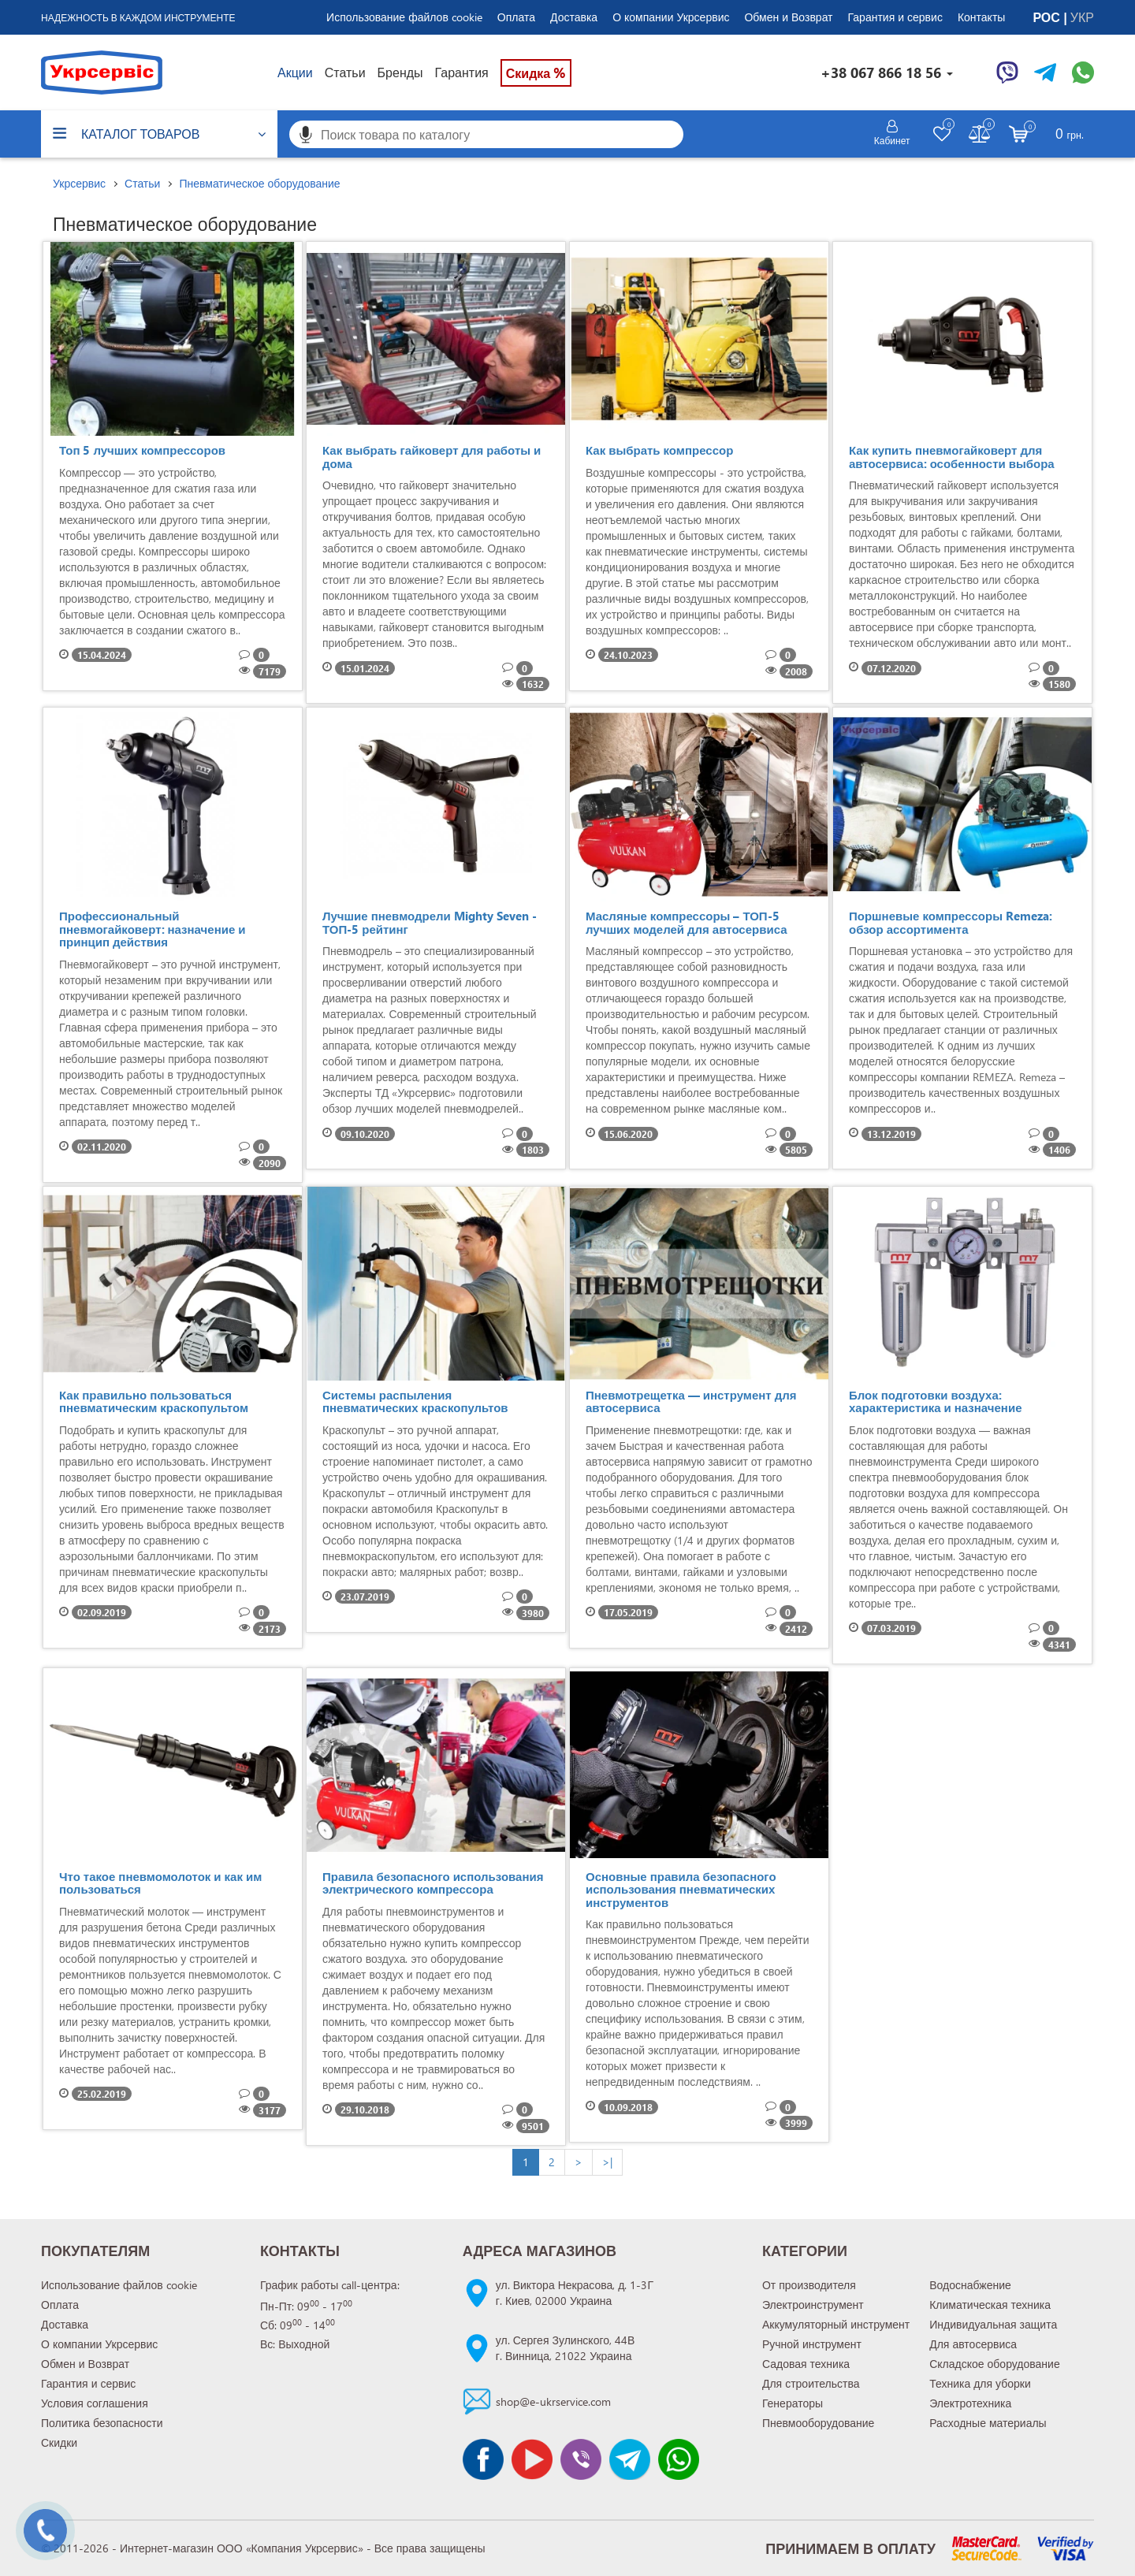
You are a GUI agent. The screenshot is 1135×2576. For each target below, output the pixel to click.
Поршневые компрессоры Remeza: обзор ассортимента (950, 922)
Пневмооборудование (818, 2422)
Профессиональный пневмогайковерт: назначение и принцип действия (152, 929)
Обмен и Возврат (788, 16)
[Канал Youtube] (532, 2459)
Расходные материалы (988, 2422)
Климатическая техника (990, 2304)
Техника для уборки (980, 2383)
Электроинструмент (813, 2304)
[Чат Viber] (1007, 72)
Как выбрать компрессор (659, 450)
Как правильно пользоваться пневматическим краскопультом (153, 1401)
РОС (1047, 17)
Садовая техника (806, 2363)
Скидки (59, 2442)
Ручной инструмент (811, 2343)
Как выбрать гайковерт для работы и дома (431, 456)
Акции (295, 72)
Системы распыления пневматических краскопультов (415, 1401)
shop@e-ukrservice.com (553, 2401)
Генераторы (792, 2403)
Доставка (573, 16)
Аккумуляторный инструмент (836, 2324)
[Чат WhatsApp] (1083, 72)
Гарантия (462, 72)
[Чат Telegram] (1045, 72)
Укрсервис (79, 183)
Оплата (516, 16)
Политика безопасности (102, 2422)
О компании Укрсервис (670, 16)
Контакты (981, 16)
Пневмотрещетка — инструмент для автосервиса (691, 1401)
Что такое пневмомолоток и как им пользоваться (160, 1883)
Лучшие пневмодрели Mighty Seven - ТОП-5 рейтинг (429, 922)
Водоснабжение (970, 2284)
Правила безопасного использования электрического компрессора (432, 1883)
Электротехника (970, 2403)
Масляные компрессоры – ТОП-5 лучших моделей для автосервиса (686, 922)
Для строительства (811, 2383)
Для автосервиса (973, 2343)
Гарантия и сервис (895, 16)
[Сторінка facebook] (483, 2459)
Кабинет (892, 140)
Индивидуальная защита (993, 2324)
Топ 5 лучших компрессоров (142, 450)
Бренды (400, 72)
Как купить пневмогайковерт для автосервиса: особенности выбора (952, 456)
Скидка (536, 72)
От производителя (809, 2284)
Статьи (345, 72)
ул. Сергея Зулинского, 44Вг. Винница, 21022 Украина (565, 2348)
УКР (1082, 17)
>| (607, 2161)
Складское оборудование (994, 2363)
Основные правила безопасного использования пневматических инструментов (681, 1889)
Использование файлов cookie (404, 16)
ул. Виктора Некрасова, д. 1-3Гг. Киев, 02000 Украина (574, 2292)
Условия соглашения (94, 2403)
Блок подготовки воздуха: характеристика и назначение (935, 1401)
